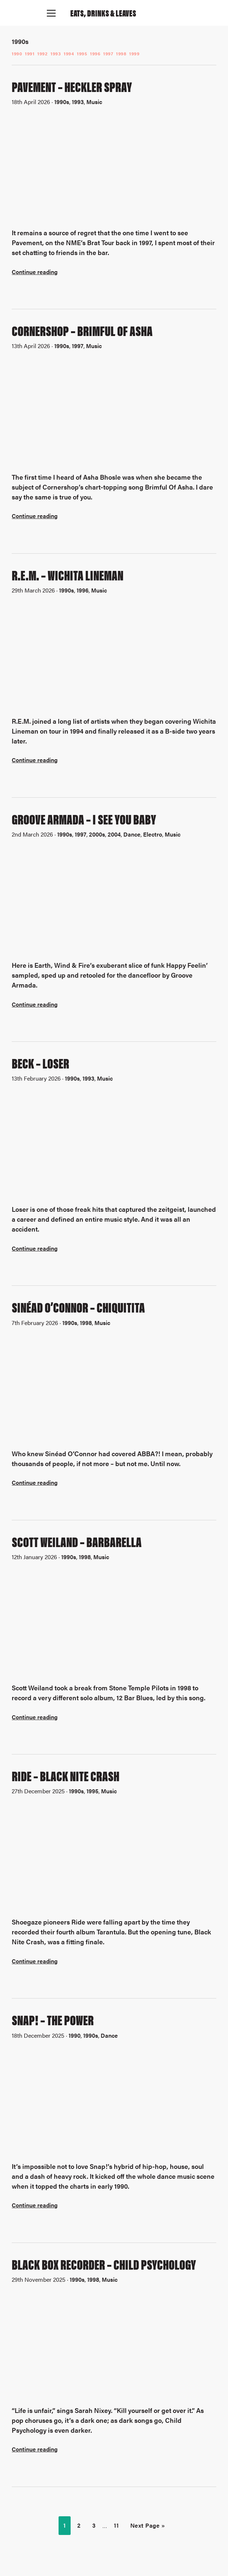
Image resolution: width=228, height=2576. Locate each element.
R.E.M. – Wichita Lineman (67, 574)
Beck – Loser (40, 1063)
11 (116, 2525)
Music (94, 101)
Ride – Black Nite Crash (65, 1775)
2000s (97, 834)
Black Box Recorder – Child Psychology (104, 2264)
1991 (29, 53)
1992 (42, 53)
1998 (121, 53)
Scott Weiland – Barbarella (77, 1541)
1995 (82, 53)
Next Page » (147, 2525)
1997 (108, 53)
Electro (152, 834)
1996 (95, 53)
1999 (134, 53)
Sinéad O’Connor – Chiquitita (78, 1307)
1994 (69, 53)
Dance (132, 834)
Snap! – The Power (53, 2019)
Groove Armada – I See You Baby (84, 818)
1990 (17, 53)
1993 (56, 53)
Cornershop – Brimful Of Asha (82, 330)
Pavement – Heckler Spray (72, 86)
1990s (61, 101)
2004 (114, 834)
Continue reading (34, 271)
